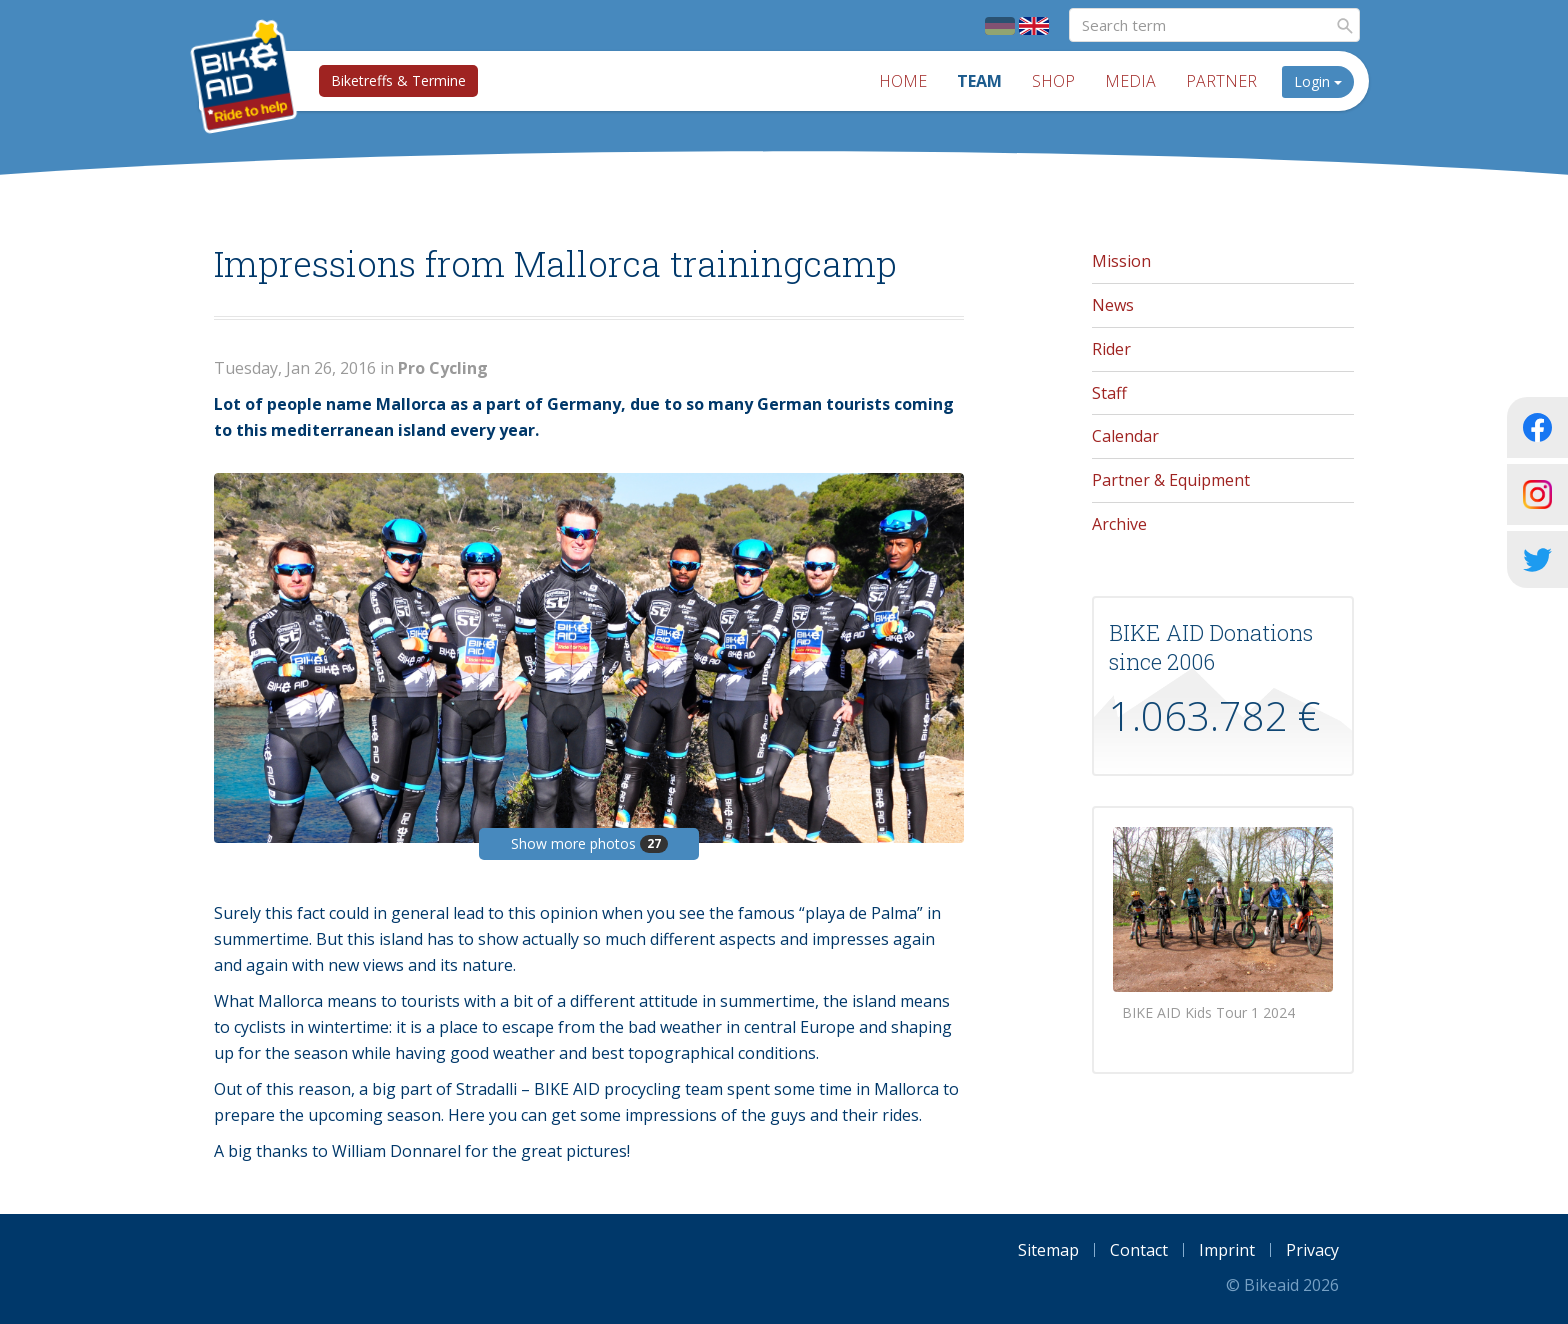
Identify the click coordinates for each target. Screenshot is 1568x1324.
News (1113, 305)
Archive (1119, 524)
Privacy (1312, 1250)
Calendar (1125, 436)
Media (1130, 81)
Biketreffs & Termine (398, 80)
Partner (1221, 81)
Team (979, 81)
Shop (1053, 81)
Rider (1111, 349)
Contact (1139, 1250)
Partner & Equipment (1171, 480)
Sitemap (1048, 1250)
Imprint (1227, 1250)
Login (1318, 81)
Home (903, 81)
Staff (1109, 393)
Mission (1121, 261)
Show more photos (589, 843)
